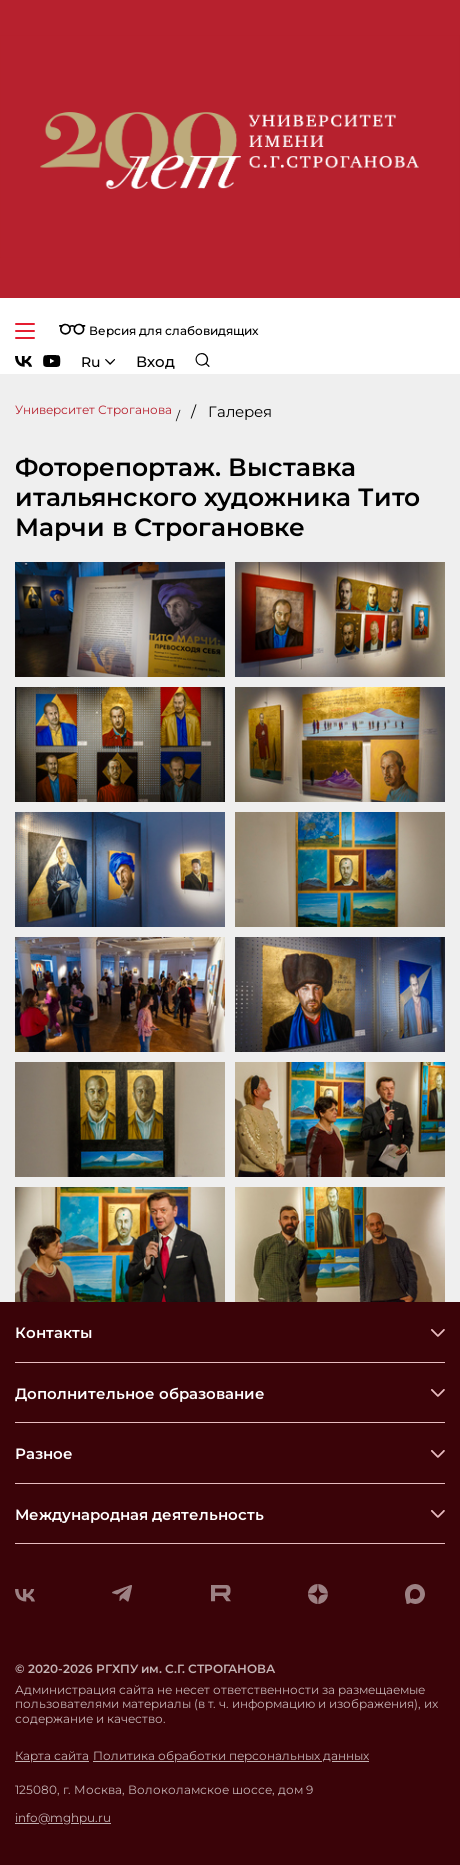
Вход (155, 361)
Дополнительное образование (140, 1393)
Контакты (53, 1332)
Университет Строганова (93, 409)
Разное (44, 1453)
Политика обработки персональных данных (231, 1756)
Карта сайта (52, 1756)
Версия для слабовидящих (158, 330)
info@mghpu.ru (63, 1818)
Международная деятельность (139, 1514)
